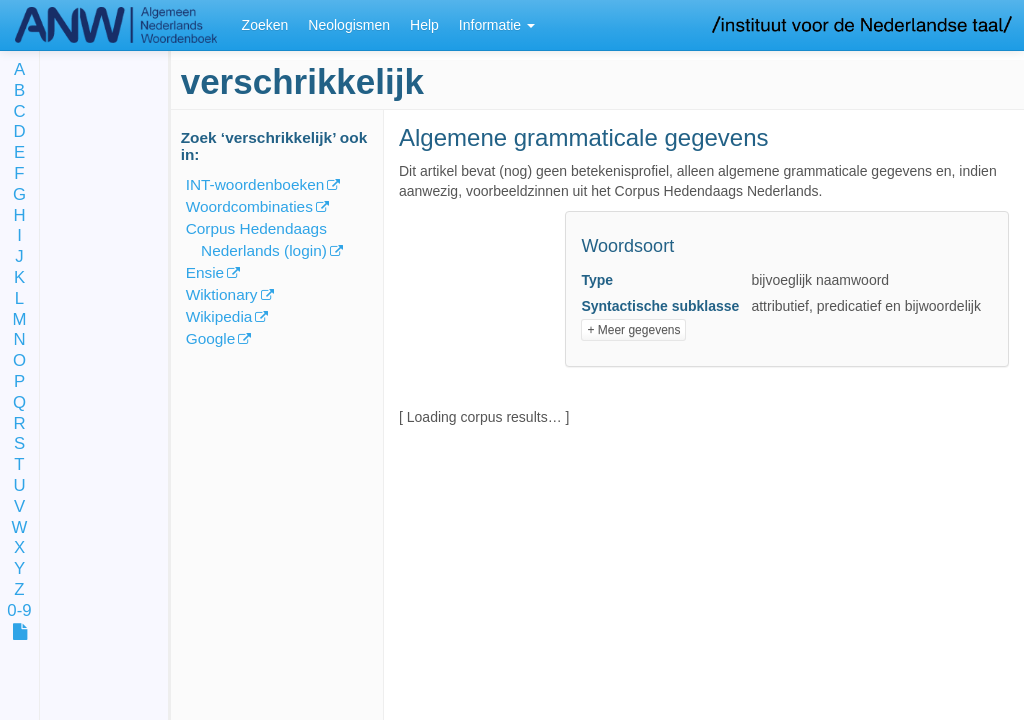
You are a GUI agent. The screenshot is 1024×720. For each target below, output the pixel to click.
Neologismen (349, 25)
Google (211, 338)
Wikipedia (219, 316)
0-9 (19, 611)
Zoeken (265, 25)
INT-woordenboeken (255, 184)
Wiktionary (222, 294)
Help (424, 25)
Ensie (205, 272)
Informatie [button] (497, 25)
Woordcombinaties (249, 206)
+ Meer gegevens (633, 330)
